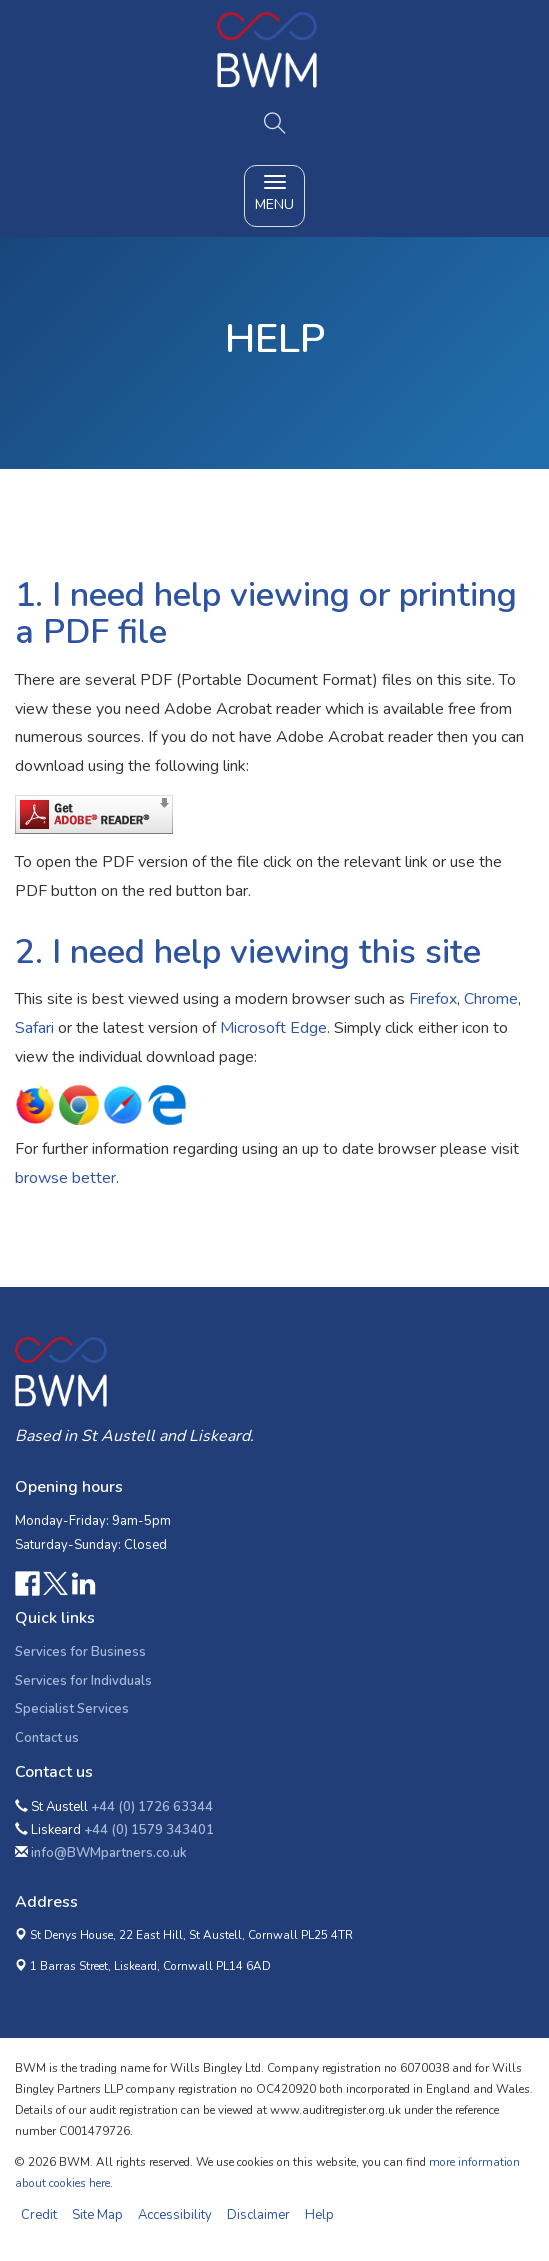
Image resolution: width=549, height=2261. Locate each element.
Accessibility (175, 2215)
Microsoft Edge (273, 1028)
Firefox (433, 999)
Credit (39, 2215)
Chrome (491, 999)
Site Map (97, 2215)
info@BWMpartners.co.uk (109, 1853)
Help (319, 2215)
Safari (34, 1028)
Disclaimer (258, 2215)
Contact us (47, 1738)
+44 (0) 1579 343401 (149, 1830)
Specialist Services (72, 1709)
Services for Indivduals (83, 1681)
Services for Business (80, 1652)
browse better (65, 1178)
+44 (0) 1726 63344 (152, 1807)
